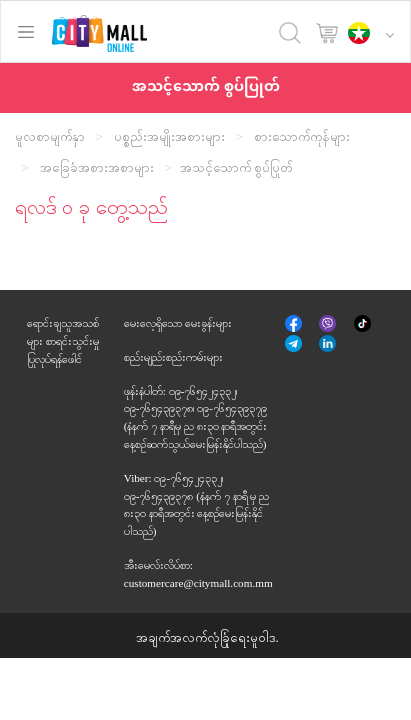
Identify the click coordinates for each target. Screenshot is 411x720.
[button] (376, 35)
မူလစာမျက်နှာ (50, 136)
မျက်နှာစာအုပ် (295, 326)
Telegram (295, 343)
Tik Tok (362, 326)
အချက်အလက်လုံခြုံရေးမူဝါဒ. (207, 638)
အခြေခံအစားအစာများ (97, 167)
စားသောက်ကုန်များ (302, 136)
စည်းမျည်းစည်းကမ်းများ (173, 357)
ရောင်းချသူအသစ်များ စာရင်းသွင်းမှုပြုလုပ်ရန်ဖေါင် (63, 341)
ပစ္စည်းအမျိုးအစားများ (169, 136)
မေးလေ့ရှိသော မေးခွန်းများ (178, 323)
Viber (329, 323)
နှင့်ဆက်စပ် (329, 346)
